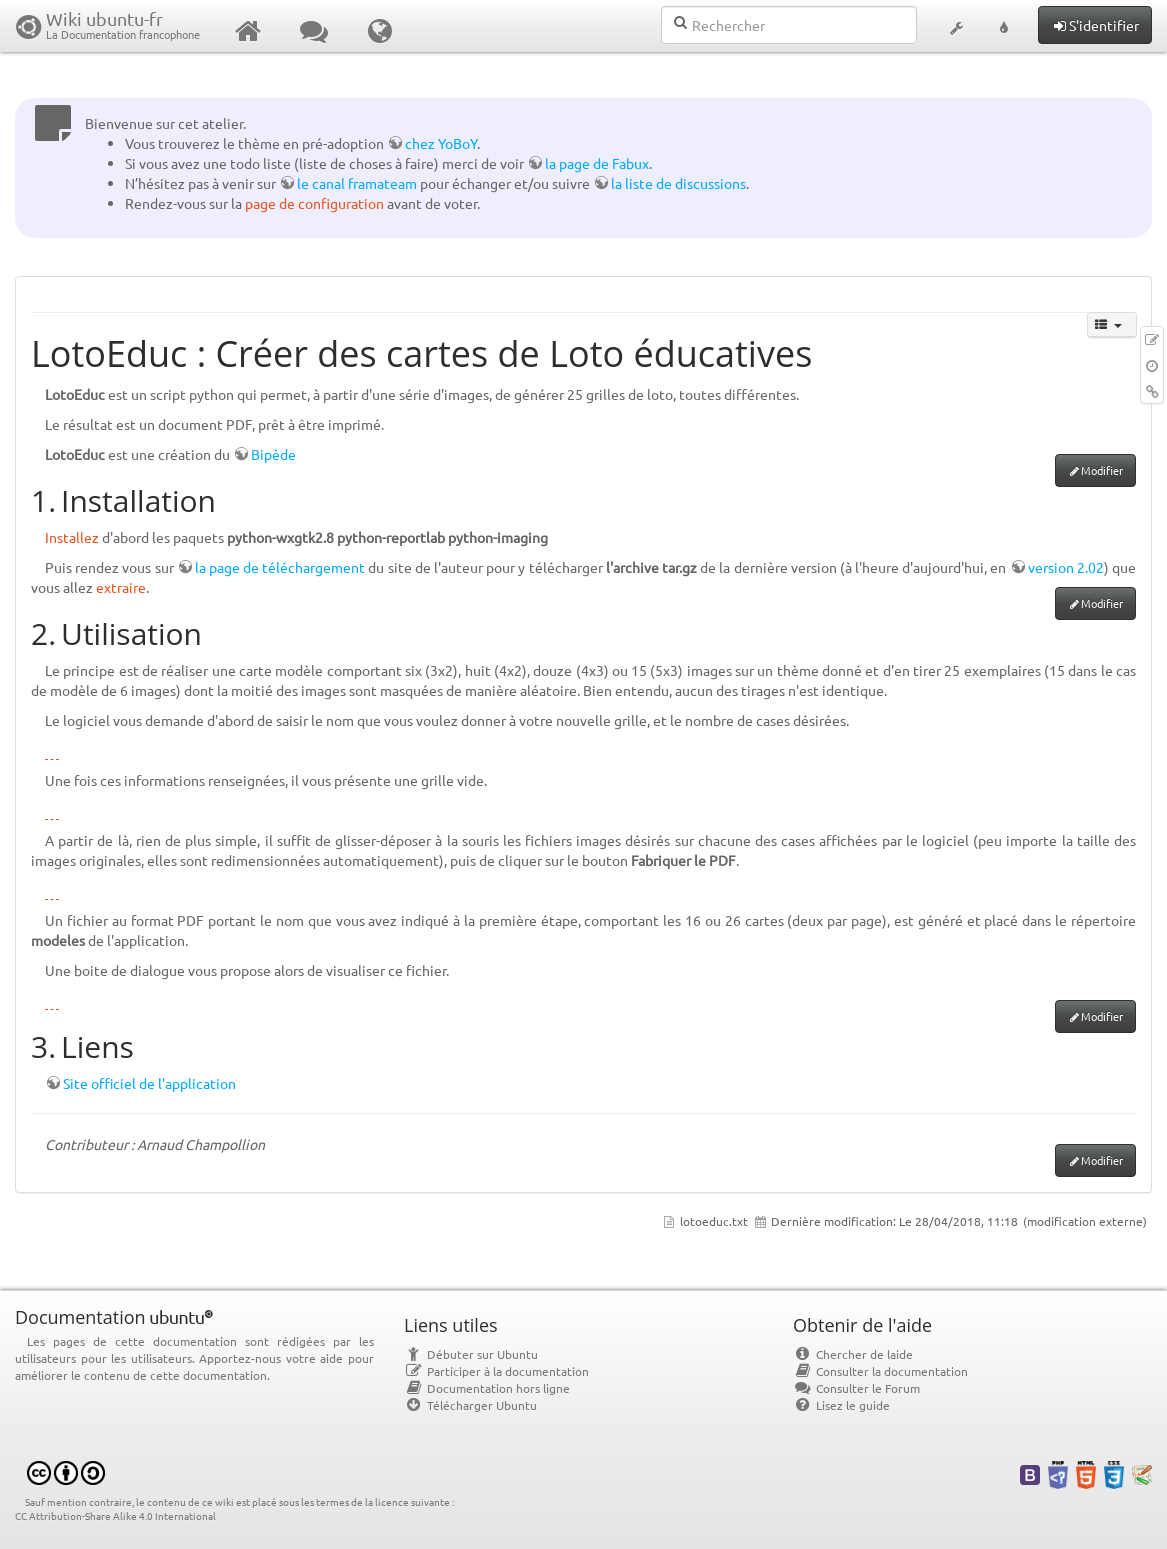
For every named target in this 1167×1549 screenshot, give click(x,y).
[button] (956, 26)
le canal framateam (357, 183)
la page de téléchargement (280, 567)
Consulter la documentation (880, 1371)
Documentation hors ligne (487, 1388)
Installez (72, 537)
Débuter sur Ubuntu (471, 1354)
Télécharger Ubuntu (470, 1405)
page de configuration (314, 203)
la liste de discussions (678, 183)
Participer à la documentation (496, 1371)
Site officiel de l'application (149, 1083)
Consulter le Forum (856, 1388)
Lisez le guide (841, 1405)
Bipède (273, 454)
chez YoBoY (441, 143)
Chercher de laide (853, 1354)
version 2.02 (1066, 567)
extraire (121, 587)
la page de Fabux (597, 163)
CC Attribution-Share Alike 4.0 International (115, 1515)
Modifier (1102, 470)
